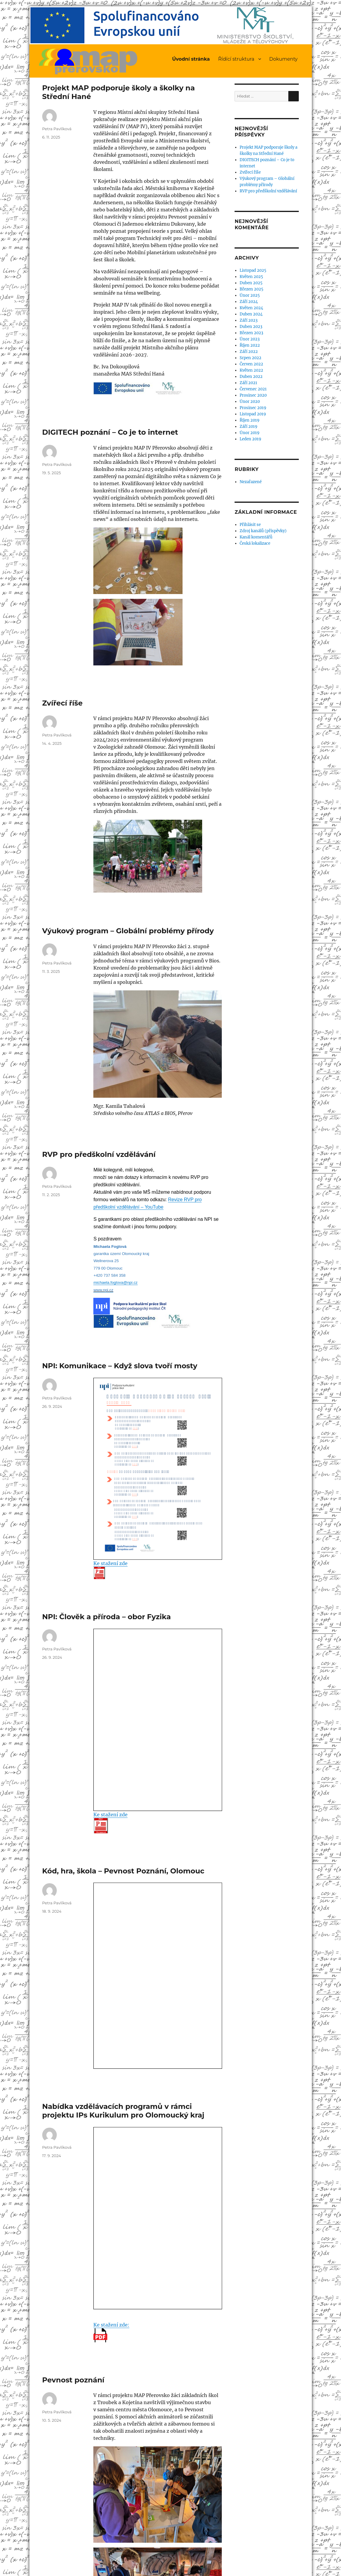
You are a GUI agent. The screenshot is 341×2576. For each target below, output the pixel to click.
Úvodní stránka (191, 59)
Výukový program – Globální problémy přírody (128, 930)
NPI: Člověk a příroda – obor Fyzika (106, 1616)
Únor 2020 (250, 401)
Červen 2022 (251, 364)
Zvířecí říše (62, 703)
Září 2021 (248, 382)
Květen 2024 (251, 307)
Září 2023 (248, 320)
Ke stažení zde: (111, 2332)
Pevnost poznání (73, 2380)
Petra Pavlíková (57, 128)
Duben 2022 (251, 376)
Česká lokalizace (255, 543)
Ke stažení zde (110, 1569)
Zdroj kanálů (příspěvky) (263, 530)
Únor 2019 (250, 432)
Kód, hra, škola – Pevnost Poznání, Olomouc (123, 1871)
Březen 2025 (251, 289)
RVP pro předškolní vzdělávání (99, 1154)
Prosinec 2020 (253, 395)
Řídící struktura (236, 59)
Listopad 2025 (253, 270)
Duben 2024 (251, 314)
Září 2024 (249, 301)
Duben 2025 (251, 282)
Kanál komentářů (256, 537)
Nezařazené (251, 481)
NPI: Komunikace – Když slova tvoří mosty (119, 1365)
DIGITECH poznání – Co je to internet (110, 432)
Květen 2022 (251, 370)
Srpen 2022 (250, 357)
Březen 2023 (251, 332)
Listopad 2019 (253, 414)
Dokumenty (283, 59)
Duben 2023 (251, 326)
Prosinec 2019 (253, 407)
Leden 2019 (250, 439)
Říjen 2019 (250, 420)
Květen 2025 (251, 276)
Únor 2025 (250, 295)
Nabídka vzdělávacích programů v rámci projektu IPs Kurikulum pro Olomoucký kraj (123, 2110)
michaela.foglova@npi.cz (115, 1282)
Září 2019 (248, 426)
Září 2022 (249, 351)
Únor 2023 (250, 339)
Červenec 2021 (253, 389)
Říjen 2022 (250, 345)
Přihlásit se (250, 524)
